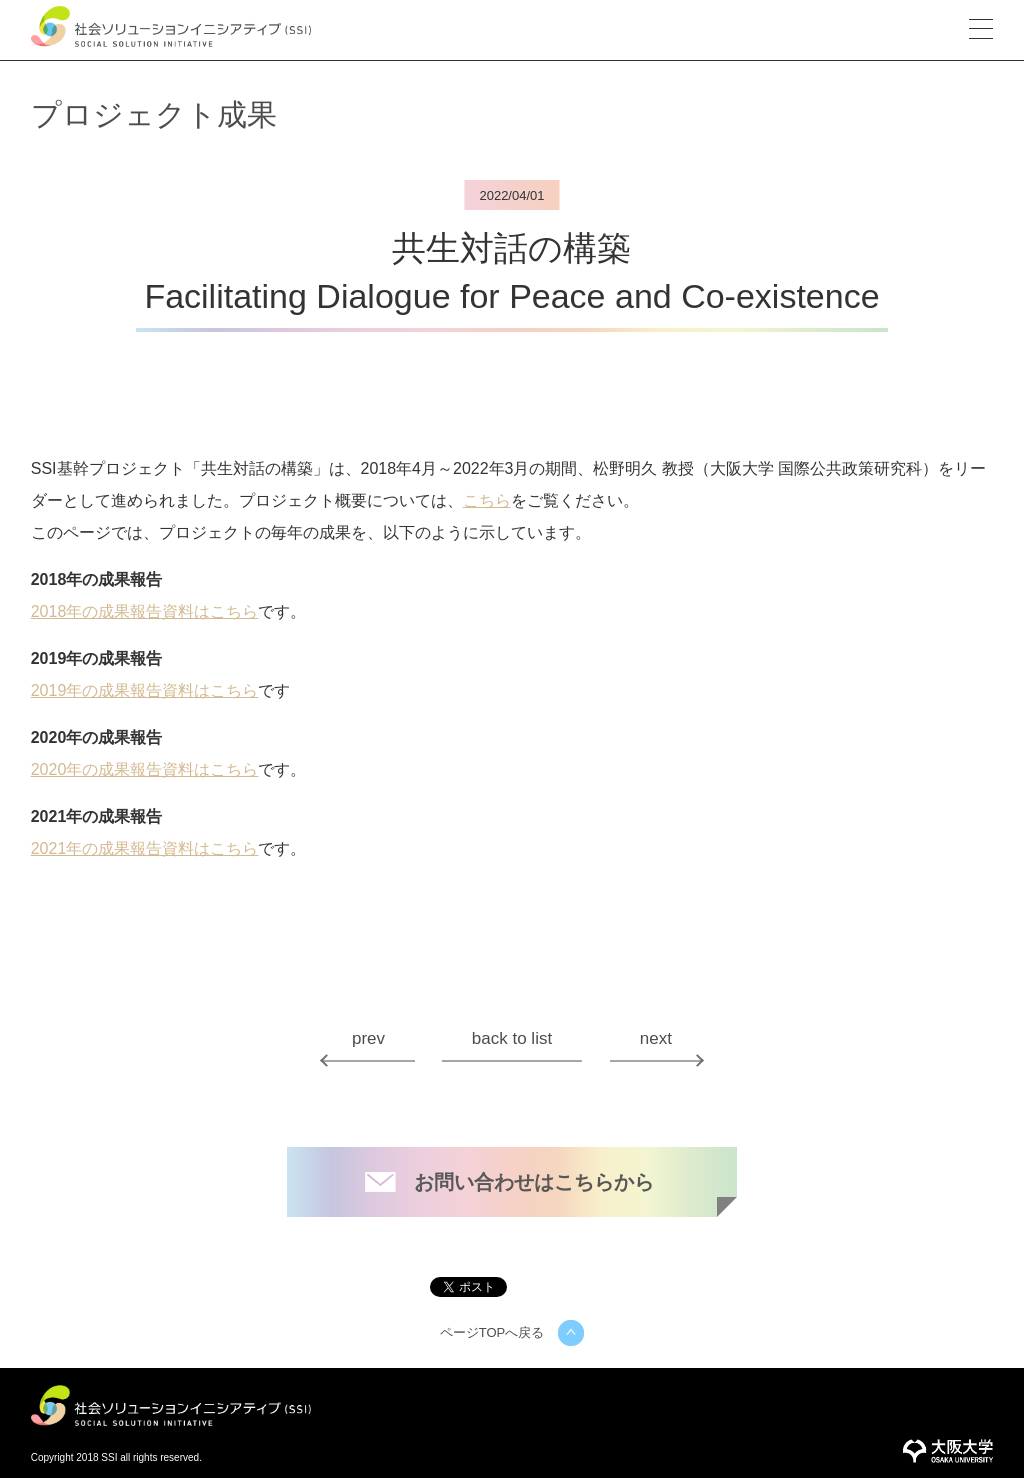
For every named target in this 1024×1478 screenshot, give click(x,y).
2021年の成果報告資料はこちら (145, 849)
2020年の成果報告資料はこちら (145, 770)
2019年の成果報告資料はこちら (145, 691)
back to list (512, 1038)
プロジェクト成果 (154, 114)
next (656, 1038)
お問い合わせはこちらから (534, 1182)
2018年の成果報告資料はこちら (145, 612)
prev (368, 1038)
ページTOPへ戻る (492, 1332)
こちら (487, 501)
